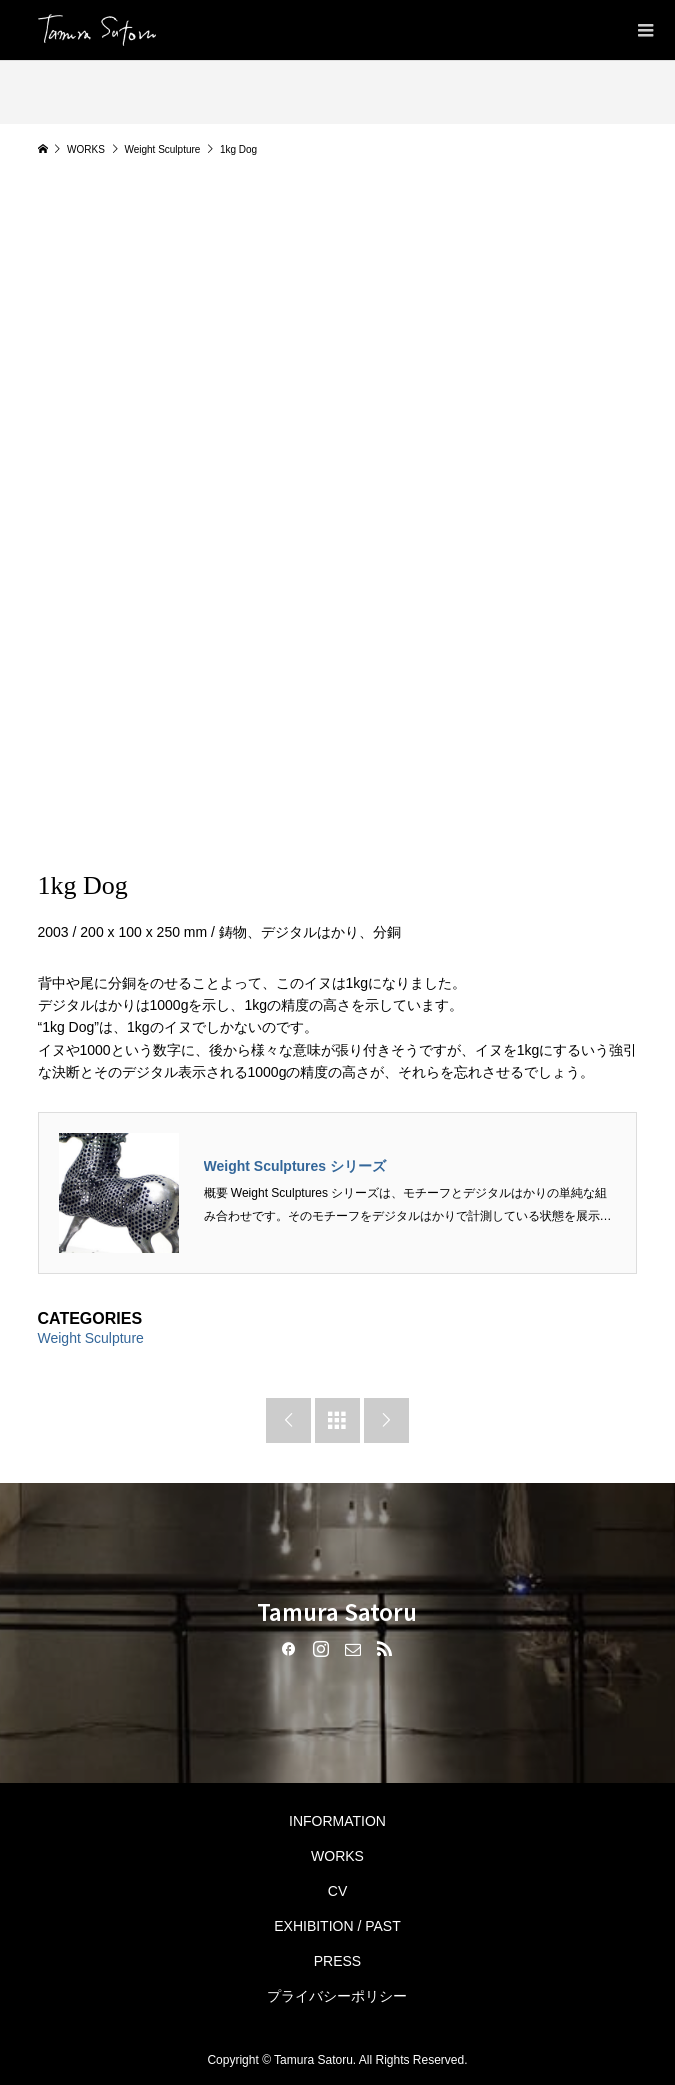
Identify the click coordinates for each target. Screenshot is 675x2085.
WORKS (337, 1856)
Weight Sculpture (91, 1338)
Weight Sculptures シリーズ (295, 1166)
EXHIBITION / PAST (337, 1926)
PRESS (337, 1961)
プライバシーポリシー (337, 1996)
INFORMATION (337, 1821)
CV (337, 1891)
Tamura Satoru (337, 1611)
